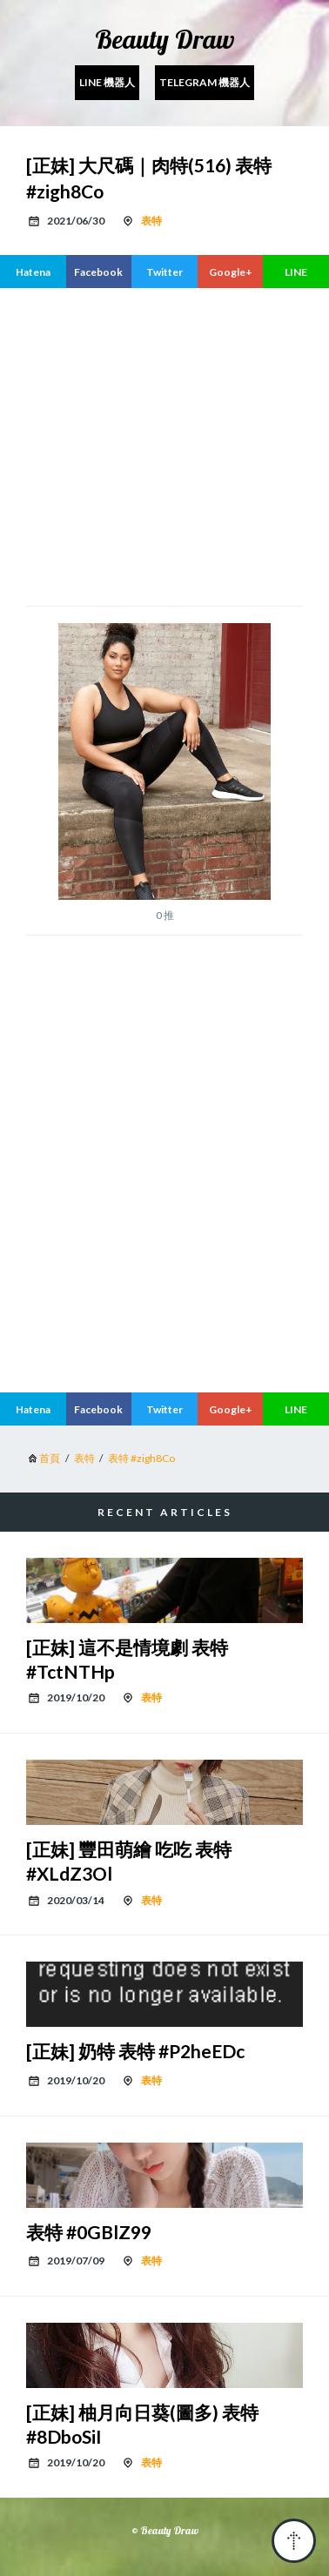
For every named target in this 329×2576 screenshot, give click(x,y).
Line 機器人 (107, 82)
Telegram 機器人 (204, 82)
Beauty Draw (165, 39)
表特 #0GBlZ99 (88, 2232)
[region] (164, 444)
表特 (151, 220)
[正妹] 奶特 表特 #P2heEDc (135, 2051)
